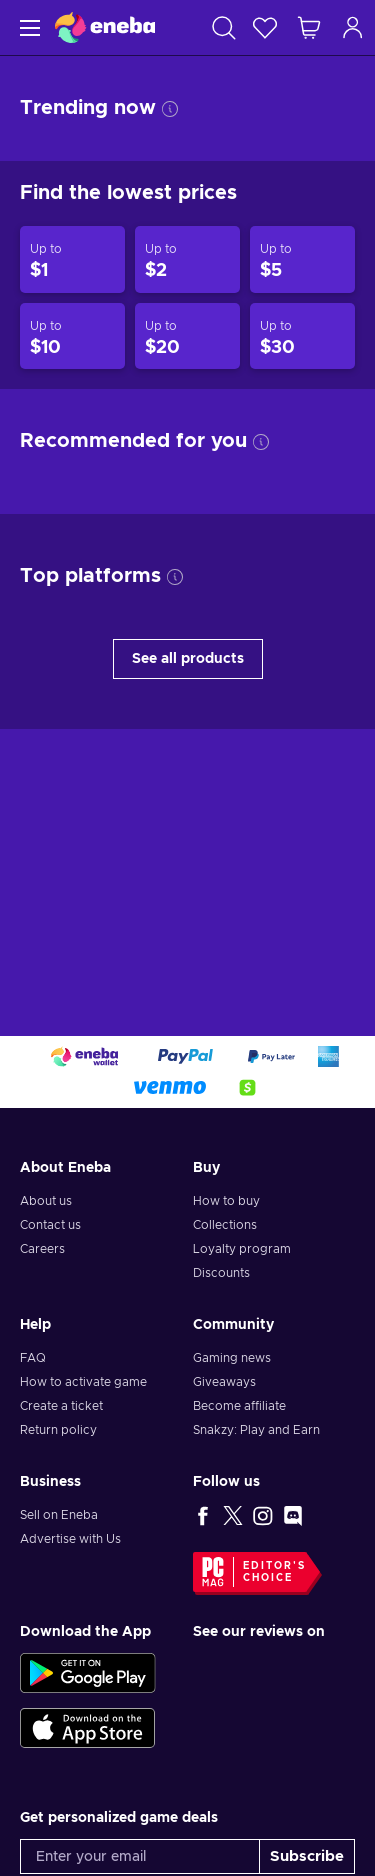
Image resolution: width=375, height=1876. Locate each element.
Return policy (58, 1430)
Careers (42, 1249)
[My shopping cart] (309, 27)
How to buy (226, 1201)
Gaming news (232, 1358)
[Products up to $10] (72, 336)
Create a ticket (61, 1406)
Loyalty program (242, 1249)
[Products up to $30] (302, 336)
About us (46, 1201)
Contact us (50, 1225)
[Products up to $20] (187, 336)
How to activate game (83, 1382)
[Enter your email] (140, 1856)
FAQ (33, 1358)
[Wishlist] (265, 27)
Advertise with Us (70, 1539)
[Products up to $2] (187, 259)
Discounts (221, 1273)
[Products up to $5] (302, 259)
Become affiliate (239, 1406)
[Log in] (353, 27)
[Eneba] (105, 27)
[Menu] (27, 27)
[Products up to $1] (72, 259)
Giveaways (224, 1382)
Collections (225, 1225)
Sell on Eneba (59, 1515)
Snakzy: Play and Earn (256, 1430)
